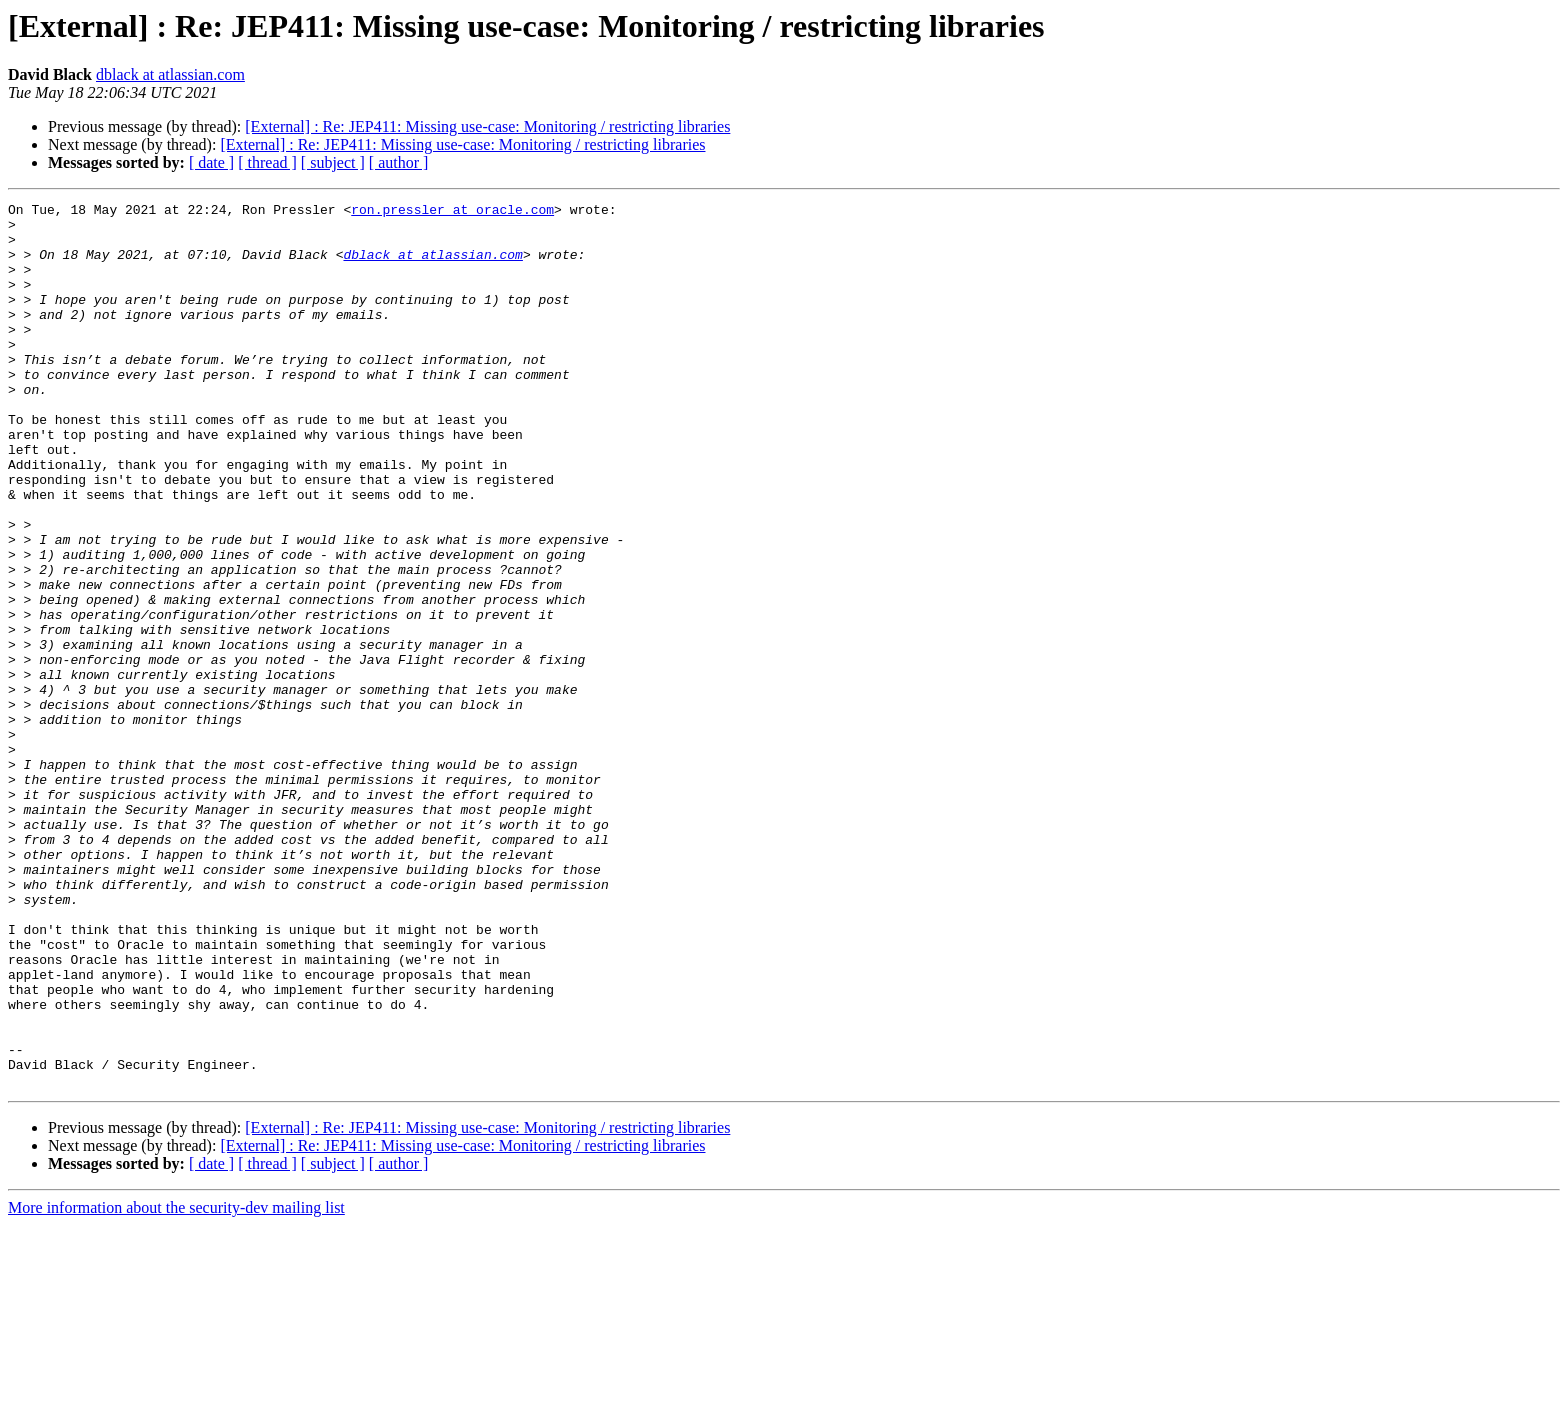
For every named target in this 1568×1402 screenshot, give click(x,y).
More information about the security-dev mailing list (176, 1384)
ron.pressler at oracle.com (452, 212)
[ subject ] (333, 162)
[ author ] (399, 162)
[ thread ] (267, 162)
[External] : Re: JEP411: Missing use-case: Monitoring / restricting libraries (487, 126)
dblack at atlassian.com (170, 74)
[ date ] (211, 162)
